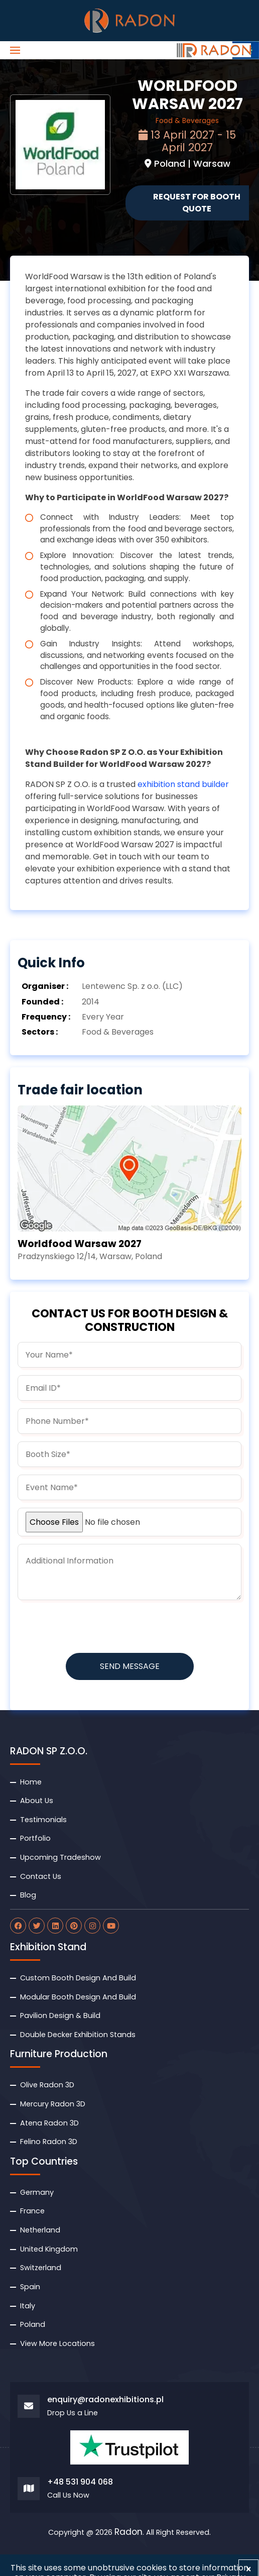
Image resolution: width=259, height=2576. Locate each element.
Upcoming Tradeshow (60, 1857)
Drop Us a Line (72, 2413)
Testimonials (43, 1820)
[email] (129, 1388)
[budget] (129, 1487)
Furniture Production (58, 2054)
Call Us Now (68, 2495)
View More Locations (57, 2343)
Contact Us (40, 1876)
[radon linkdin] (55, 1926)
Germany (37, 2192)
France (32, 2211)
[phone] (129, 1421)
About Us (36, 1801)
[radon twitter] (37, 1926)
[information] (129, 1572)
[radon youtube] (111, 1926)
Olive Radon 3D (47, 2085)
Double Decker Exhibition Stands (78, 2035)
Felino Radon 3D (48, 2142)
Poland (32, 2324)
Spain (30, 2287)
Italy (27, 2306)
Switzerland (40, 2268)
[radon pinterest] (74, 1926)
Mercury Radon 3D (52, 2104)
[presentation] (94, 1627)
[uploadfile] (129, 1522)
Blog (28, 1895)
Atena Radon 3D (49, 2123)
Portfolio (35, 1838)
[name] (129, 1355)
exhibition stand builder (183, 784)
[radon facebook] (18, 1926)
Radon (128, 2532)
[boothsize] (129, 1454)
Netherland (40, 2230)
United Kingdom (49, 2249)
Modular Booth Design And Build (78, 1997)
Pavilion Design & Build (60, 2015)
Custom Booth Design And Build (78, 1978)
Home (31, 1782)
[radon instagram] (92, 1926)
